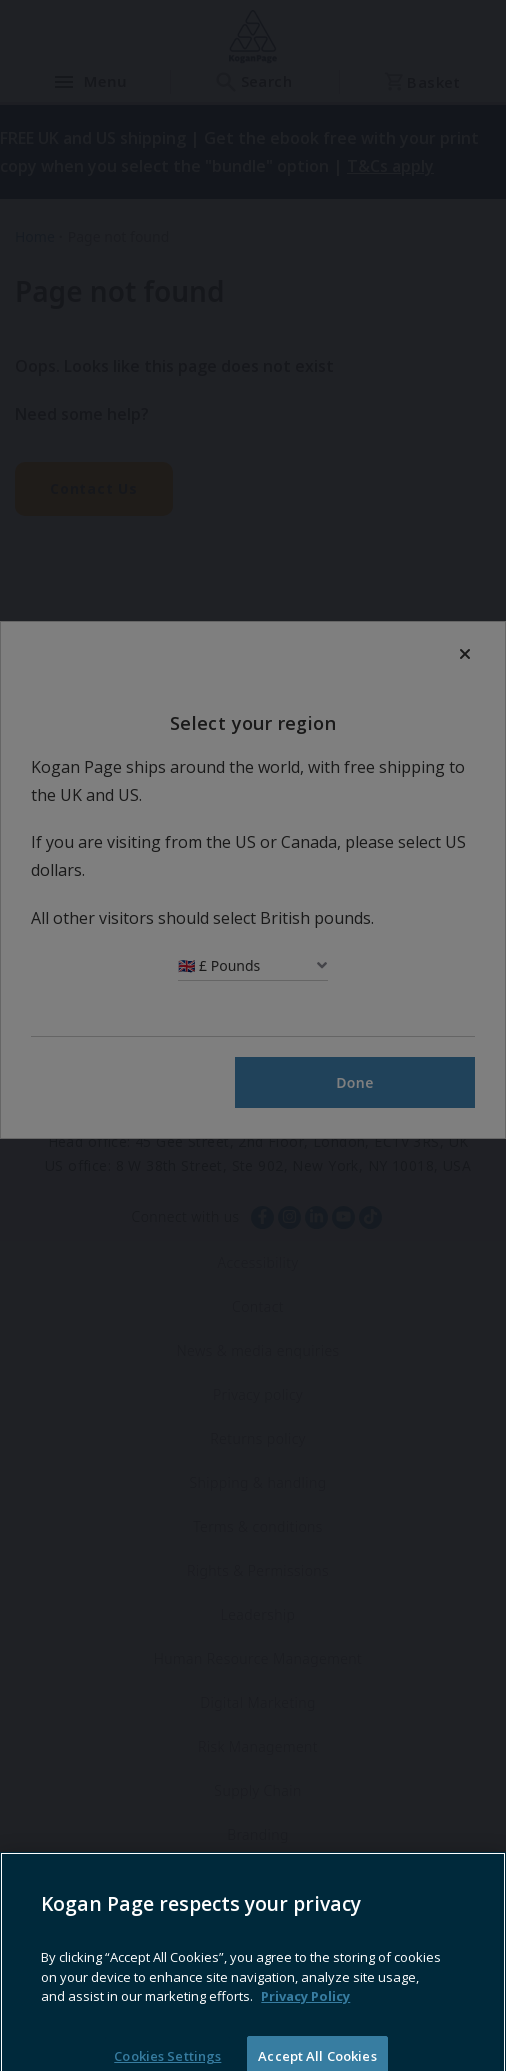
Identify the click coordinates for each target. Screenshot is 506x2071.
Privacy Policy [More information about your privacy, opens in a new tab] (305, 2018)
